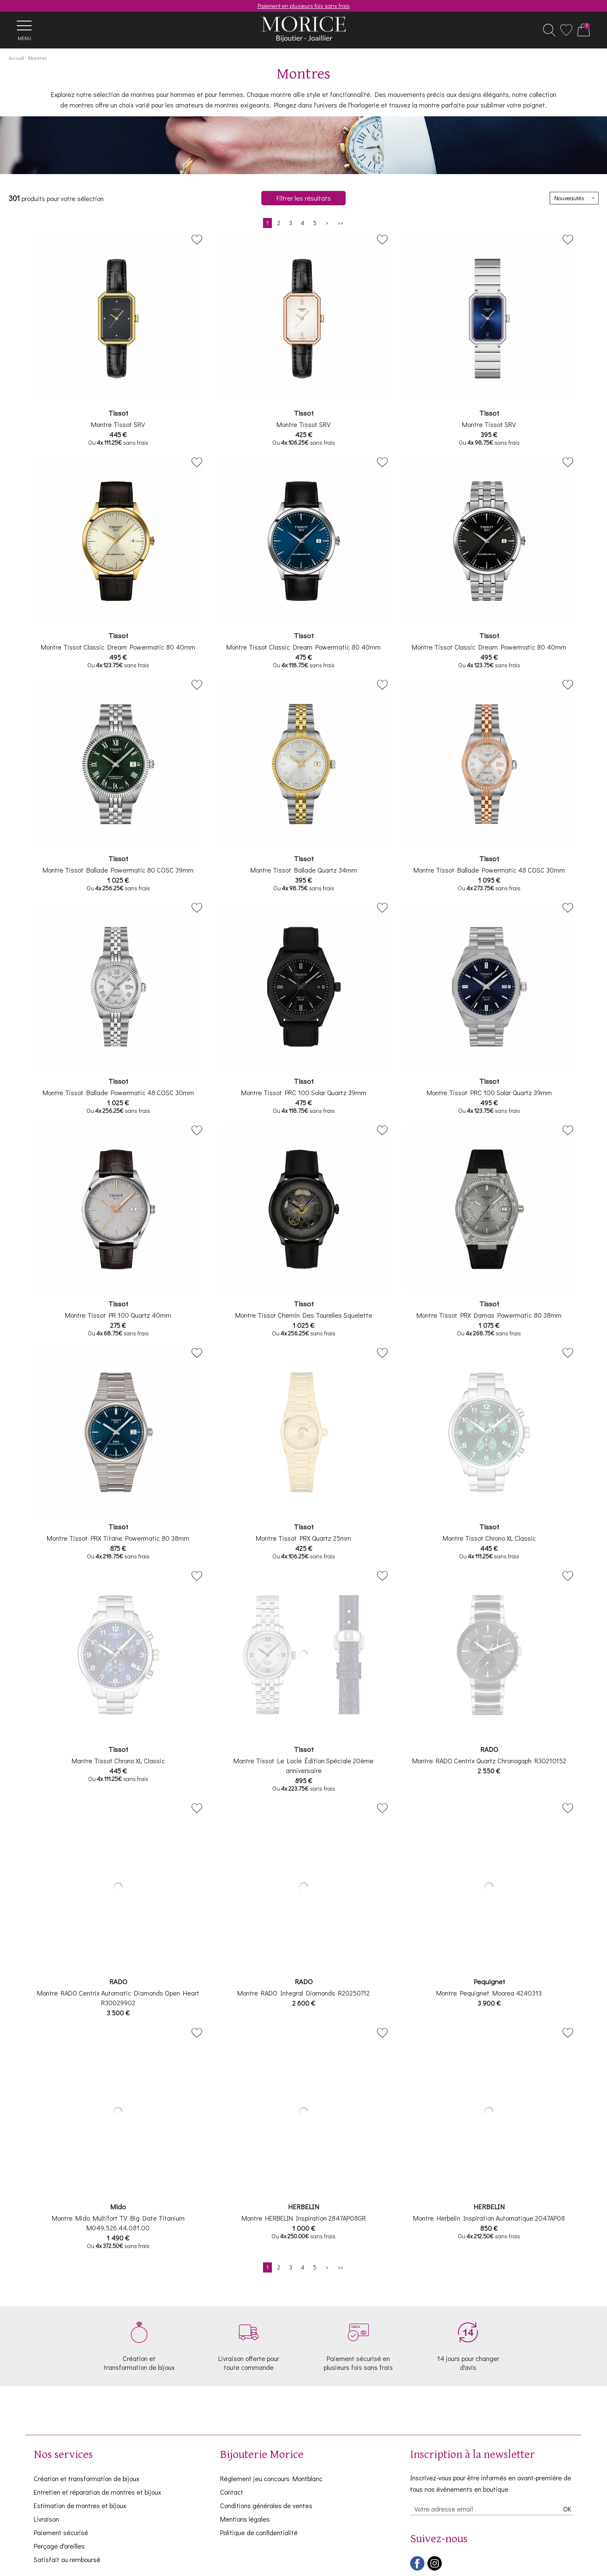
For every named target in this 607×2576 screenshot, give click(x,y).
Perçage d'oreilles (59, 2545)
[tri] (574, 198)
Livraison (46, 2518)
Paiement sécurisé (61, 2532)
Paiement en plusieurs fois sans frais (304, 6)
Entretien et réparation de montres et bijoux (97, 2491)
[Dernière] (340, 223)
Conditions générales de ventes (266, 2505)
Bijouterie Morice (262, 2454)
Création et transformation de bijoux (86, 2478)
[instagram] (434, 2569)
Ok (567, 2508)
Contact (231, 2491)
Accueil (16, 58)
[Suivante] (327, 223)
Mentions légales (245, 2518)
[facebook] (417, 2569)
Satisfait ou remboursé (67, 2559)
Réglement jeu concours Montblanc (271, 2478)
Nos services (63, 2454)
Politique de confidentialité (259, 2532)
